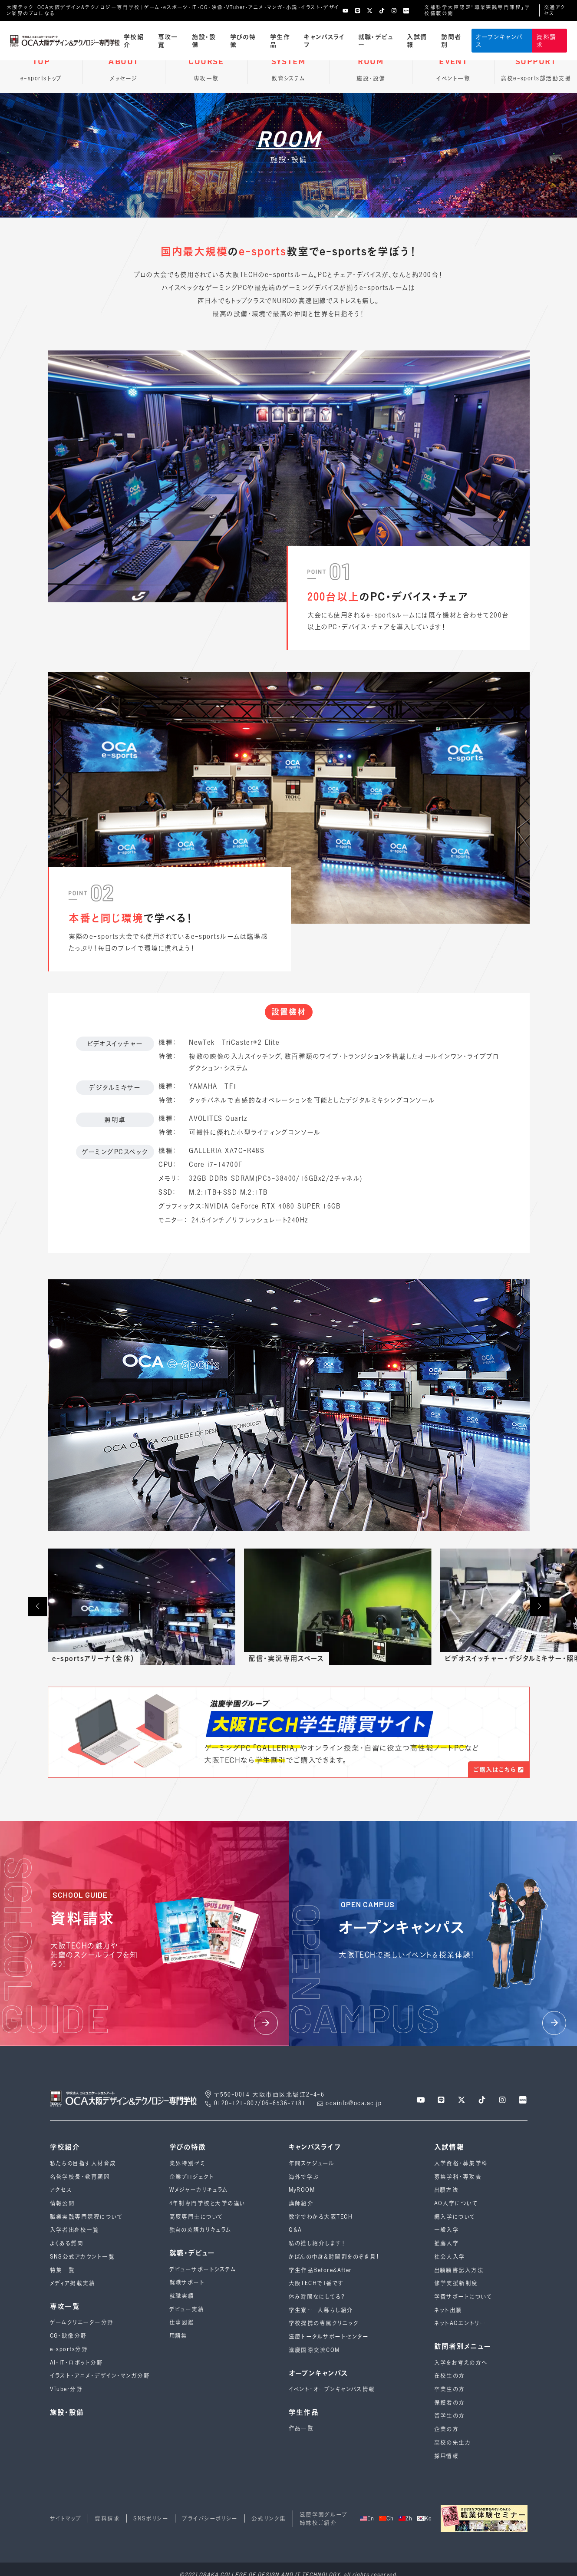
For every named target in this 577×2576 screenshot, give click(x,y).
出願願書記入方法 (459, 2270)
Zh (406, 2518)
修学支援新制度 (456, 2283)
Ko (424, 2518)
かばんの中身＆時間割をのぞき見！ (334, 2256)
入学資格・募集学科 (461, 2163)
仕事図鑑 (182, 2322)
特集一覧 (62, 2270)
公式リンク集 (268, 2518)
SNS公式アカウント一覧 (82, 2256)
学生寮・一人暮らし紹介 (321, 2310)
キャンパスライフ (324, 40)
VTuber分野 (66, 2389)
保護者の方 (449, 2402)
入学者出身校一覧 (74, 2229)
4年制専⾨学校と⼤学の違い (207, 2203)
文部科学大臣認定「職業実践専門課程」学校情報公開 (477, 10)
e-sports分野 (69, 2349)
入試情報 (417, 40)
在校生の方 (449, 2375)
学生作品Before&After (320, 2270)
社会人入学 (449, 2256)
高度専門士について (196, 2216)
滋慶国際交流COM (314, 2350)
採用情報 (446, 2456)
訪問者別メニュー (462, 2346)
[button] (37, 1606)
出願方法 (446, 2189)
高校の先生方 (452, 2442)
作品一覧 (301, 2428)
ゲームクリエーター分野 (82, 2322)
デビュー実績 (186, 2309)
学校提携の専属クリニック (324, 2323)
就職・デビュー (376, 40)
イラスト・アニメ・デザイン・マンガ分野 (100, 2375)
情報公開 (62, 2203)
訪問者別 (451, 40)
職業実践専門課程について (86, 2216)
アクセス (61, 2189)
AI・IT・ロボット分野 (76, 2362)
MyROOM (302, 2189)
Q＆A (295, 2229)
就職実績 (182, 2295)
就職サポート (187, 2282)
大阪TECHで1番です (316, 2283)
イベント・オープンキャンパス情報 (332, 2389)
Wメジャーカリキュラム (198, 2189)
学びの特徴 (243, 40)
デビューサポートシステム (202, 2269)
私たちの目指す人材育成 (83, 2163)
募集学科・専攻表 (458, 2176)
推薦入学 (446, 2243)
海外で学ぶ (304, 2176)
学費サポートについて (463, 2296)
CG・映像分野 (68, 2335)
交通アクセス (555, 10)
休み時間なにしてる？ (317, 2296)
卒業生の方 (449, 2389)
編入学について (455, 2216)
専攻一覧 (168, 40)
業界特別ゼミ (187, 2163)
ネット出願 (448, 2310)
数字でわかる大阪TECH (321, 2216)
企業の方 (446, 2429)
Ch (386, 2518)
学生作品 (280, 40)
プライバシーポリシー (210, 2518)
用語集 (178, 2335)
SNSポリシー (150, 2518)
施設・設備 (204, 40)
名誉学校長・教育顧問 (80, 2176)
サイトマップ (66, 2518)
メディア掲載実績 (73, 2283)
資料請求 (546, 40)
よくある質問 (67, 2243)
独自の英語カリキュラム (200, 2229)
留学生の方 (449, 2415)
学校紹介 (134, 40)
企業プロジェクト (191, 2176)
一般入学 (446, 2229)
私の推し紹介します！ (317, 2243)
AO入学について (456, 2203)
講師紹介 (301, 2203)
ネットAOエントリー (460, 2323)
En (367, 2518)
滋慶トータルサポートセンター (329, 2336)
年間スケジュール (312, 2163)
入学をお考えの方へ (461, 2362)
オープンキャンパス (499, 40)
